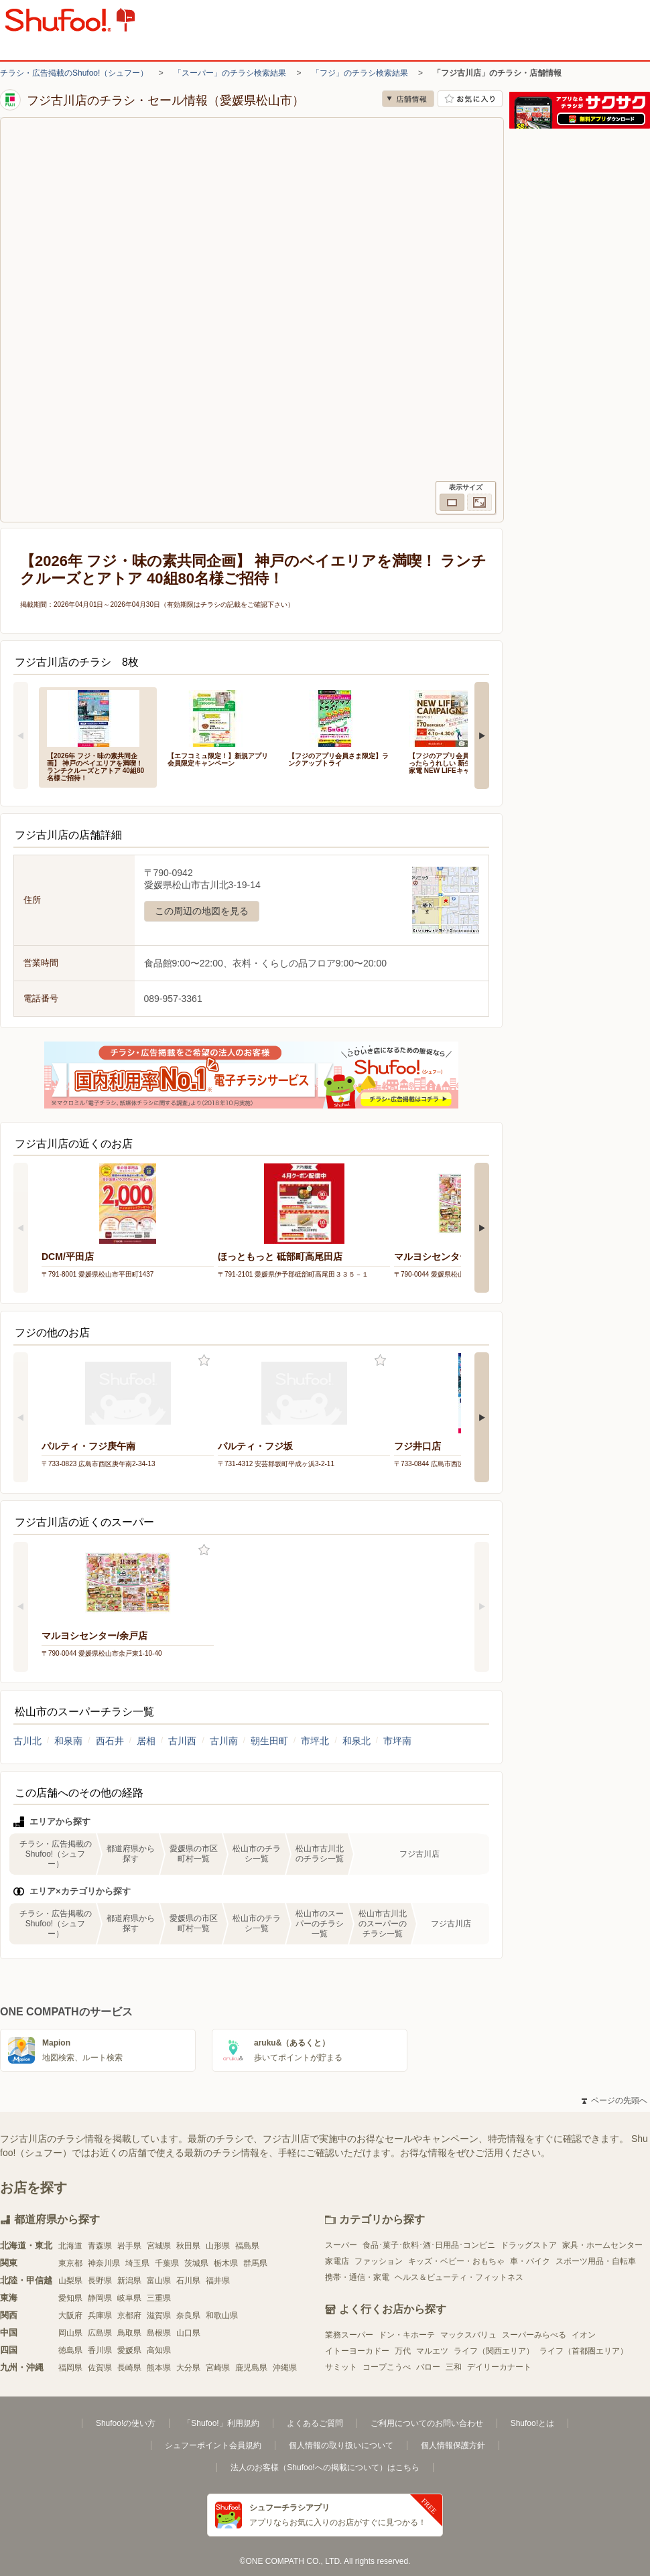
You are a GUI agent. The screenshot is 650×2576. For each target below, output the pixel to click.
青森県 (100, 2245)
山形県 (218, 2245)
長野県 (100, 2280)
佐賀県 (100, 2367)
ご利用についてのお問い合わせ (427, 2423)
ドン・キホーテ (407, 2335)
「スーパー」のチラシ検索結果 (230, 73)
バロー (428, 2367)
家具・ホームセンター (602, 2245)
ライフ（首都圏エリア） (583, 2351)
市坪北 (315, 1740)
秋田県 (188, 2245)
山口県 (188, 2333)
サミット (341, 2367)
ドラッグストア (529, 2245)
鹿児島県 (251, 2367)
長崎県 (129, 2367)
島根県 (159, 2333)
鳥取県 (129, 2333)
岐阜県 (129, 2298)
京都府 (129, 2315)
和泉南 (68, 1740)
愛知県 (70, 2298)
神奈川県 (104, 2263)
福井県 (218, 2280)
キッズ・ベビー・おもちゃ (456, 2261)
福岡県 (70, 2367)
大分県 (188, 2367)
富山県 (159, 2280)
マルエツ (432, 2351)
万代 (403, 2351)
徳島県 (70, 2350)
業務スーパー (349, 2335)
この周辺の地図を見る (202, 911)
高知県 (159, 2350)
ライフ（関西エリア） (494, 2351)
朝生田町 (269, 1740)
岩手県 (129, 2245)
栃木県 (226, 2263)
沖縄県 (285, 2367)
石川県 (188, 2280)
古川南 (224, 1740)
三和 (454, 2367)
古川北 (27, 1740)
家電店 (337, 2261)
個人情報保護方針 (453, 2445)
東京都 (70, 2263)
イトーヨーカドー (357, 2351)
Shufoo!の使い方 (125, 2423)
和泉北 (356, 1740)
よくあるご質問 (315, 2423)
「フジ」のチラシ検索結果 (360, 73)
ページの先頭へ (614, 2100)
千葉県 (167, 2263)
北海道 (70, 2245)
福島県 (247, 2245)
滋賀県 (159, 2315)
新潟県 (129, 2280)
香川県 (100, 2350)
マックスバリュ (468, 2335)
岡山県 (70, 2333)
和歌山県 (222, 2315)
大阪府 (70, 2315)
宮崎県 (218, 2367)
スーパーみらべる (534, 2335)
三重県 (159, 2298)
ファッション (378, 2261)
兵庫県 (100, 2315)
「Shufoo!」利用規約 (221, 2423)
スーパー (341, 2245)
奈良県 (188, 2315)
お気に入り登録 (204, 1360)
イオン (584, 2335)
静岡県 (100, 2298)
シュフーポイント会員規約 (213, 2445)
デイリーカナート (499, 2367)
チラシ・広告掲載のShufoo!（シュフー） (74, 73)
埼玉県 (137, 2263)
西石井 (110, 1740)
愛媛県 (129, 2350)
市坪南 (397, 1740)
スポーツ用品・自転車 (596, 2261)
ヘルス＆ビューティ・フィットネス (459, 2277)
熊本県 (159, 2367)
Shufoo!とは (532, 2423)
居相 (146, 1740)
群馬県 (255, 2263)
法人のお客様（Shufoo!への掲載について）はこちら (325, 2467)
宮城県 (159, 2245)
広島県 (100, 2333)
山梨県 (70, 2280)
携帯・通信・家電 (357, 2277)
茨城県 (196, 2263)
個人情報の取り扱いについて (341, 2445)
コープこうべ (387, 2367)
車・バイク (530, 2261)
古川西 (182, 1740)
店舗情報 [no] (408, 98)
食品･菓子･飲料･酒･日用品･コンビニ (429, 2245)
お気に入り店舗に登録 (470, 98)
